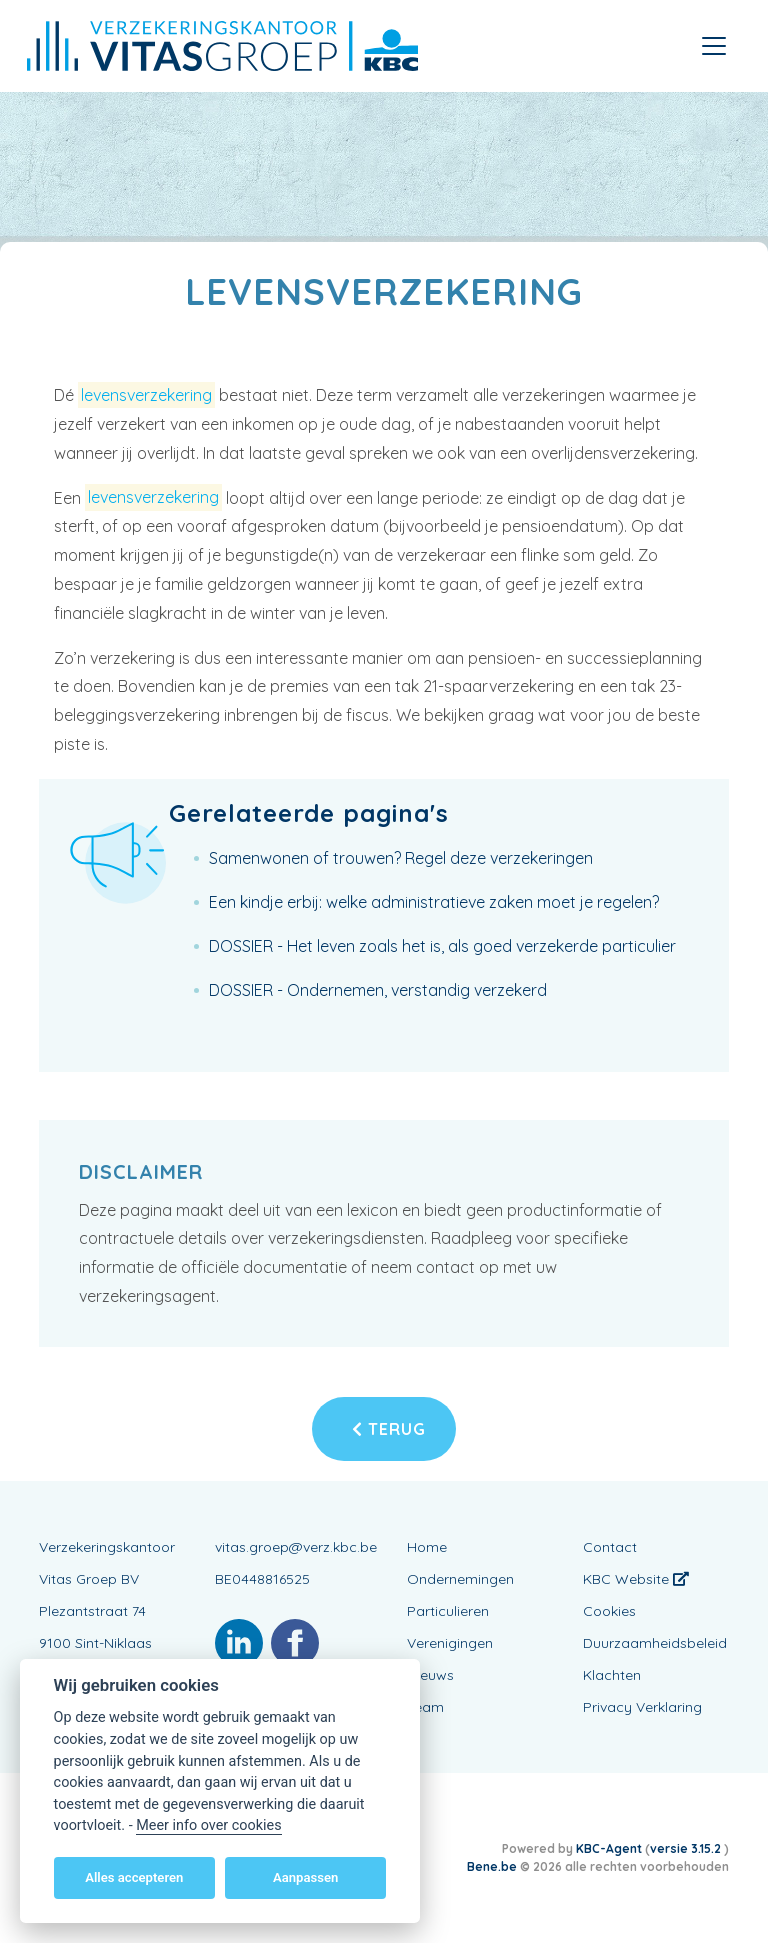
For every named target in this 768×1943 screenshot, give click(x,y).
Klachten (612, 1675)
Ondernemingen (460, 1579)
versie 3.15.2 (687, 1848)
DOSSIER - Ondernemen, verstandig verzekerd (378, 990)
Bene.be (492, 1866)
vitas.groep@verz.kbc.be (296, 1547)
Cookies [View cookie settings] (609, 1611)
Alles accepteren (134, 1877)
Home (427, 1547)
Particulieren (448, 1611)
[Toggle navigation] (714, 46)
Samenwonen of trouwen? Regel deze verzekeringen (401, 858)
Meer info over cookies (208, 1825)
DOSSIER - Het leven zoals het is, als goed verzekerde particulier (442, 946)
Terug (389, 1429)
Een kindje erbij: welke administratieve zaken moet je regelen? (434, 902)
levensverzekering (146, 395)
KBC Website (636, 1579)
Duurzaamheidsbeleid (655, 1643)
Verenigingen (450, 1643)
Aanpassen (305, 1877)
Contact (610, 1547)
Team (425, 1707)
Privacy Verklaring (642, 1707)
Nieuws (430, 1675)
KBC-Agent (609, 1848)
